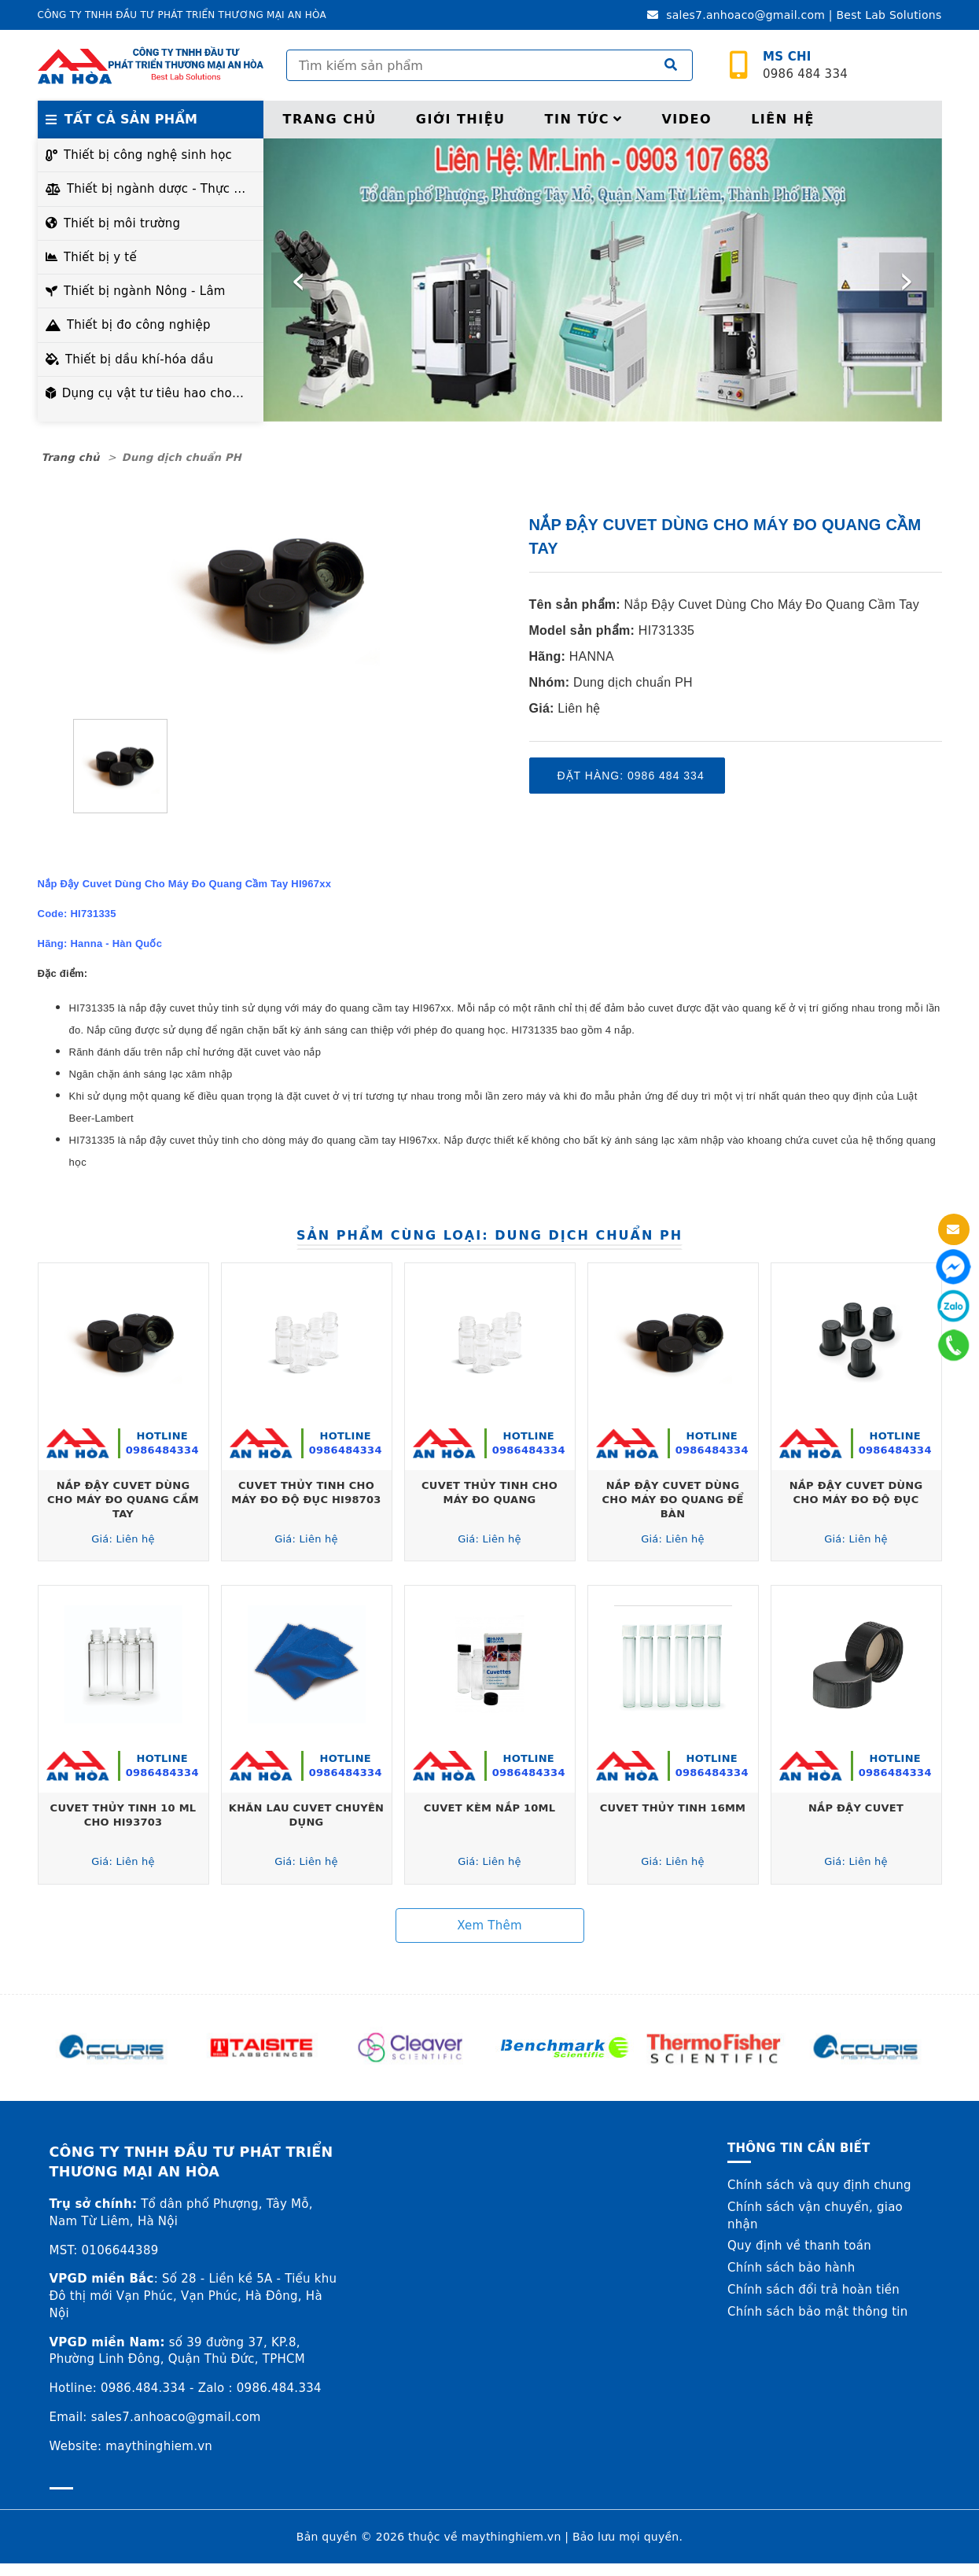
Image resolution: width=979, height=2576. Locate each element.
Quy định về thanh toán (799, 2246)
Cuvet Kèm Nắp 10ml (490, 1808)
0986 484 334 (805, 66)
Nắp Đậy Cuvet (856, 1808)
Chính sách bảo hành (791, 2268)
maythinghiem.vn (511, 2536)
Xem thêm (489, 1925)
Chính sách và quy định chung (819, 2185)
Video (686, 119)
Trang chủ (330, 119)
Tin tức (584, 119)
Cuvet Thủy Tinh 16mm (673, 1808)
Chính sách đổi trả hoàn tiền (813, 2290)
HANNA (591, 656)
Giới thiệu (461, 119)
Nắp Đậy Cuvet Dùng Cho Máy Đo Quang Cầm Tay (771, 604)
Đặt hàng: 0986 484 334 (631, 775)
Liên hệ (783, 119)
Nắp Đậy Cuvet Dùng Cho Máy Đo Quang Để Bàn (672, 1500)
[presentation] (298, 280)
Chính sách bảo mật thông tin (817, 2312)
